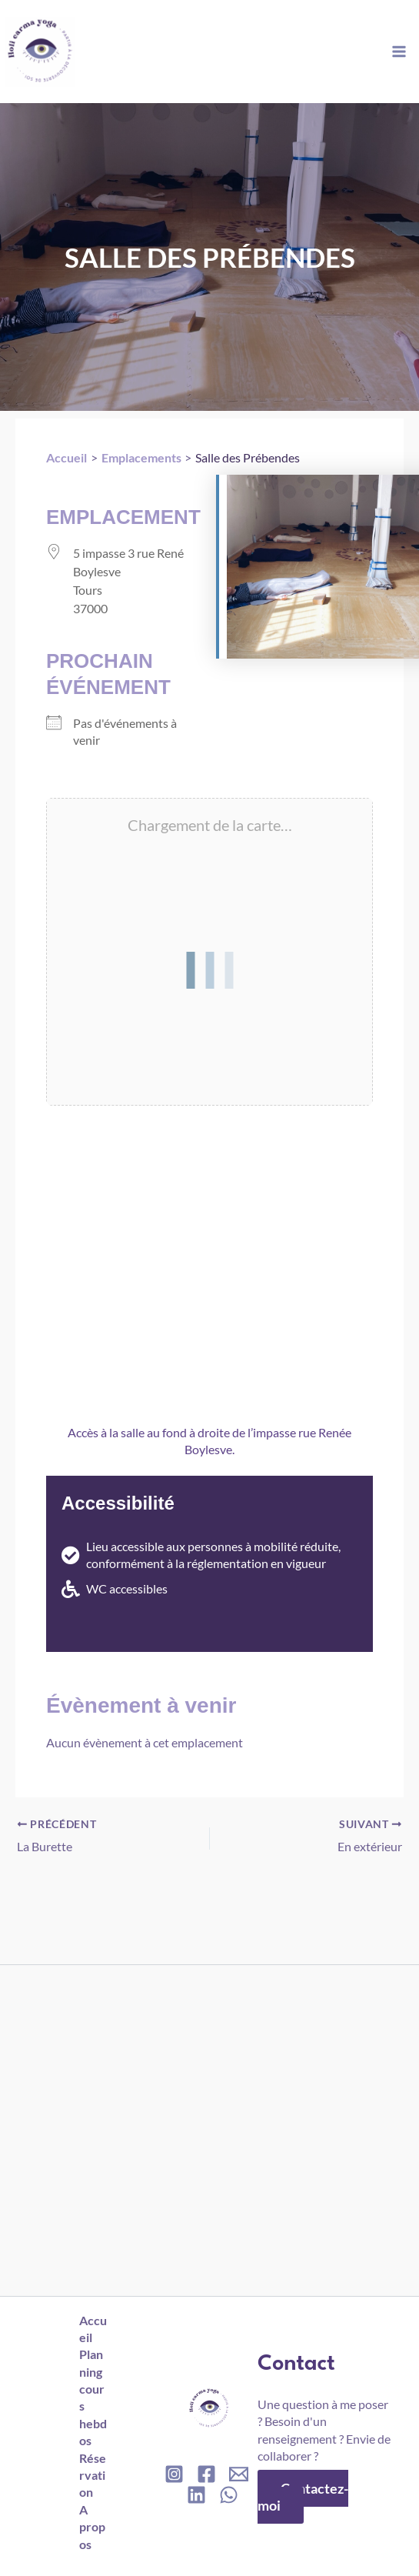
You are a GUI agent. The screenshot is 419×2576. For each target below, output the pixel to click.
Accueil (91, 2328)
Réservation (94, 2475)
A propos (94, 2526)
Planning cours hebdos (93, 2397)
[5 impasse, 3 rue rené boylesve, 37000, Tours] (209, 1256)
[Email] (238, 2474)
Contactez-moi (303, 2497)
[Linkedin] (196, 2494)
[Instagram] (174, 2474)
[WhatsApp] (228, 2494)
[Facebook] (206, 2474)
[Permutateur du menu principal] (399, 51)
